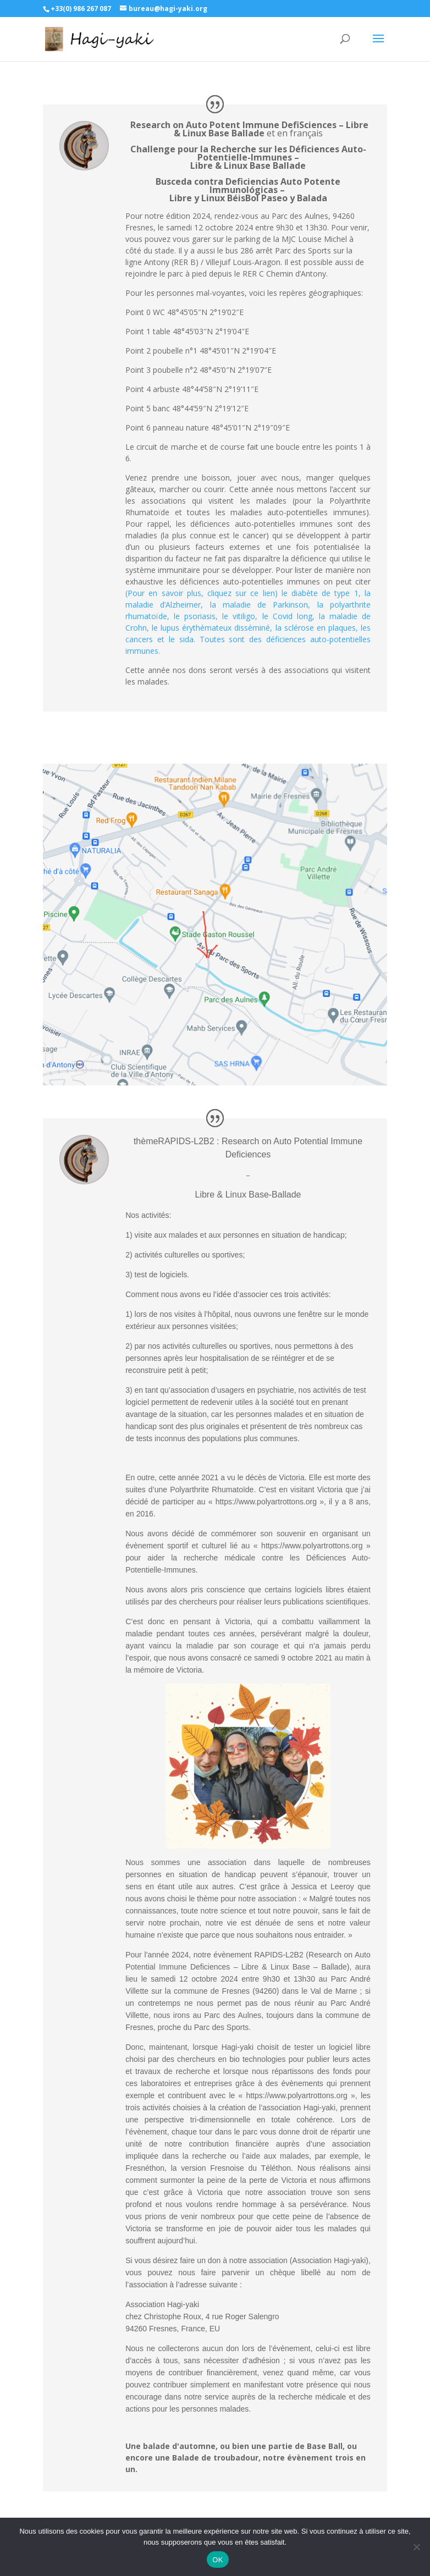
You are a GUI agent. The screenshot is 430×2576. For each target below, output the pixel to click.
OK (217, 2560)
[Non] (416, 2546)
